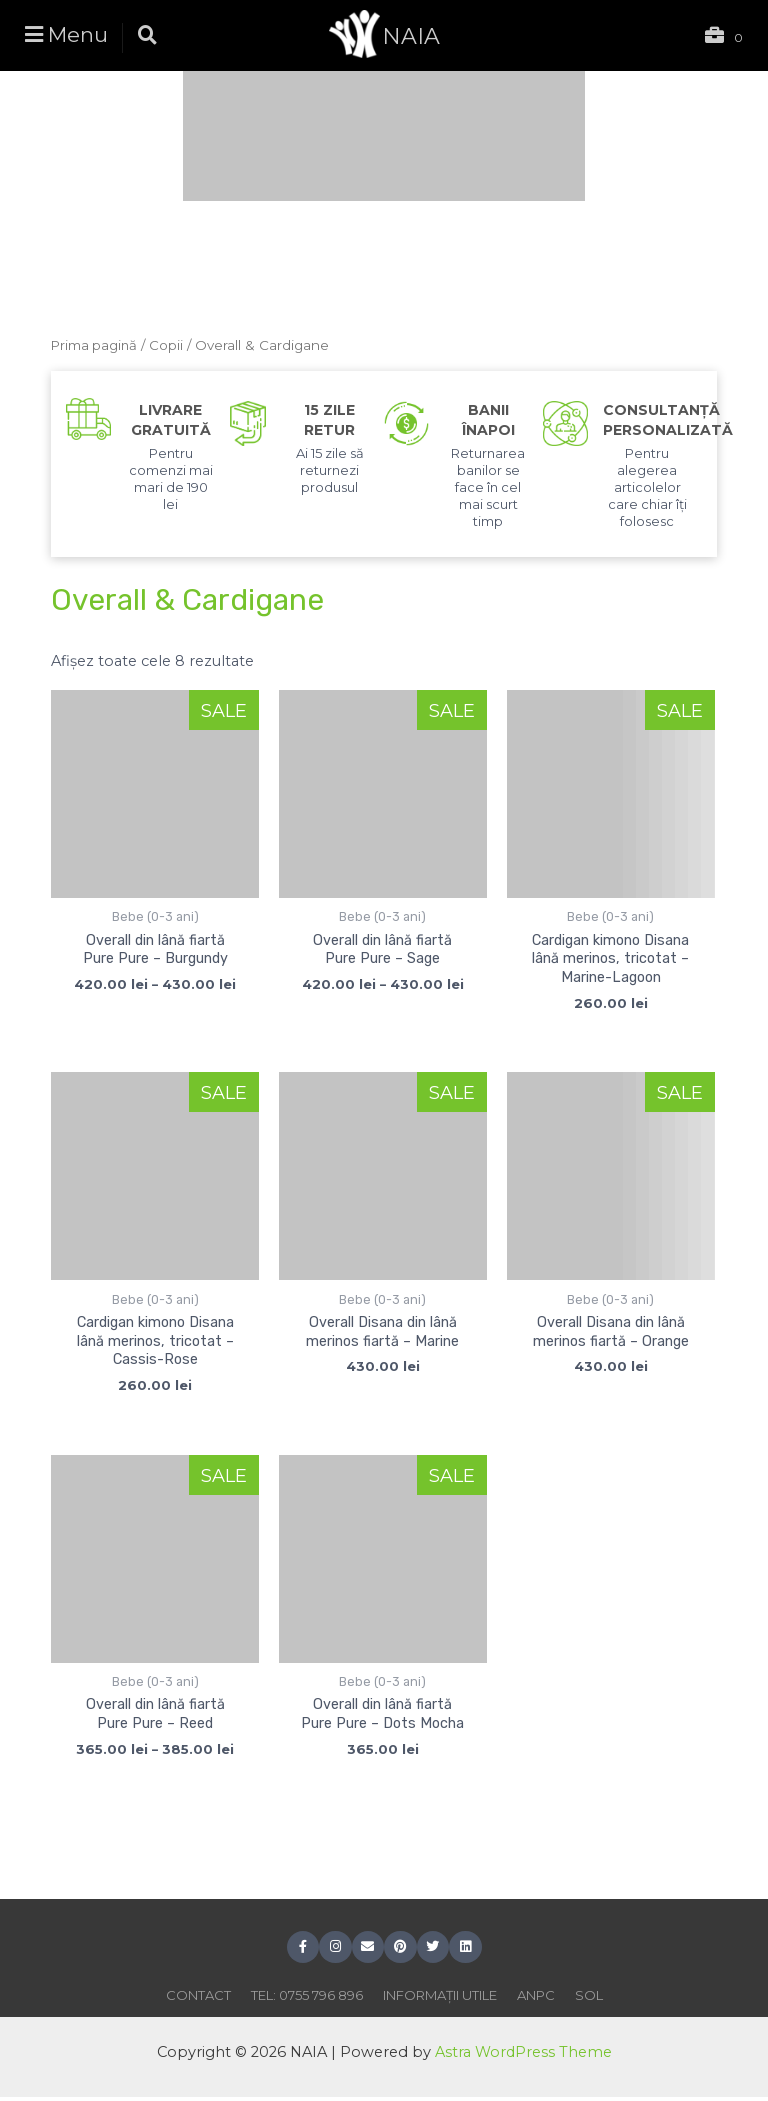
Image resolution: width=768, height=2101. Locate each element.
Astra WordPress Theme (523, 2055)
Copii (169, 345)
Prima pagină (95, 345)
